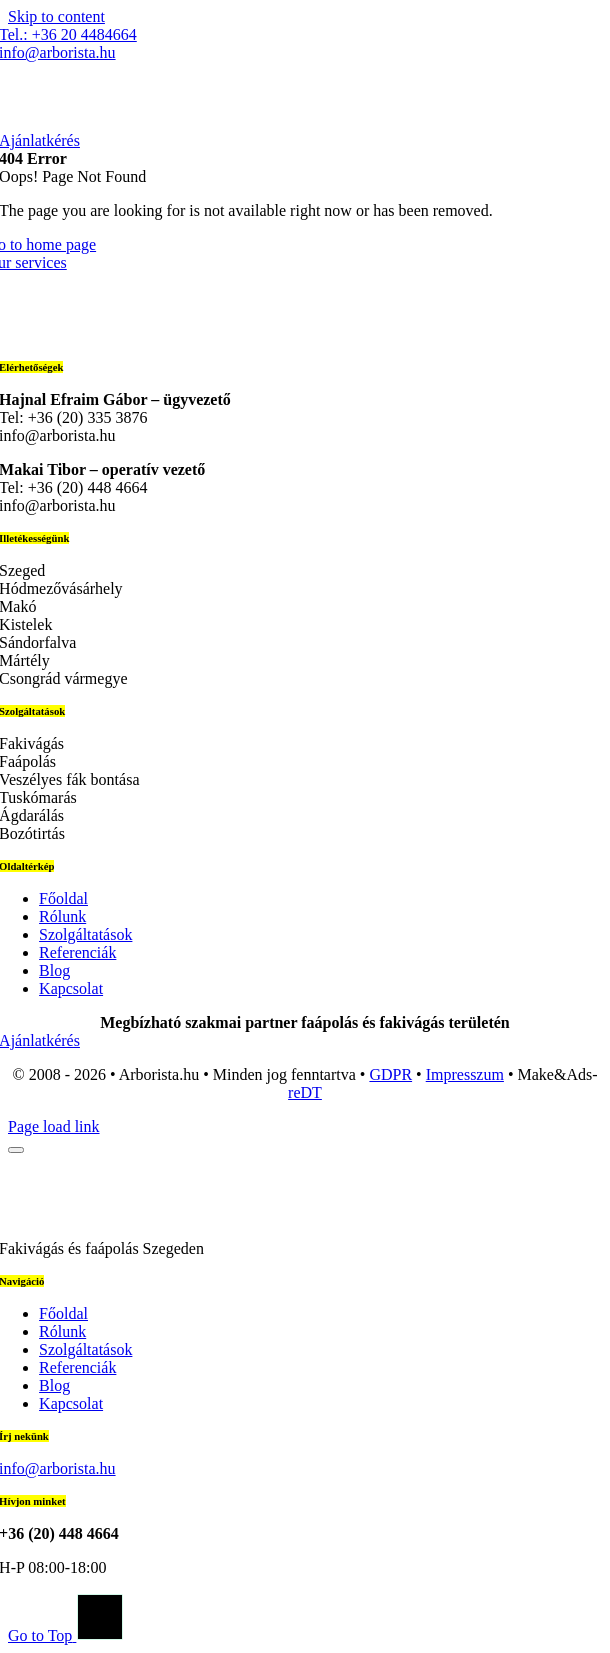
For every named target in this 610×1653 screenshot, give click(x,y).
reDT (305, 1092)
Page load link (54, 1126)
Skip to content (56, 16)
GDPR (390, 1074)
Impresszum (465, 1074)
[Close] (16, 1150)
